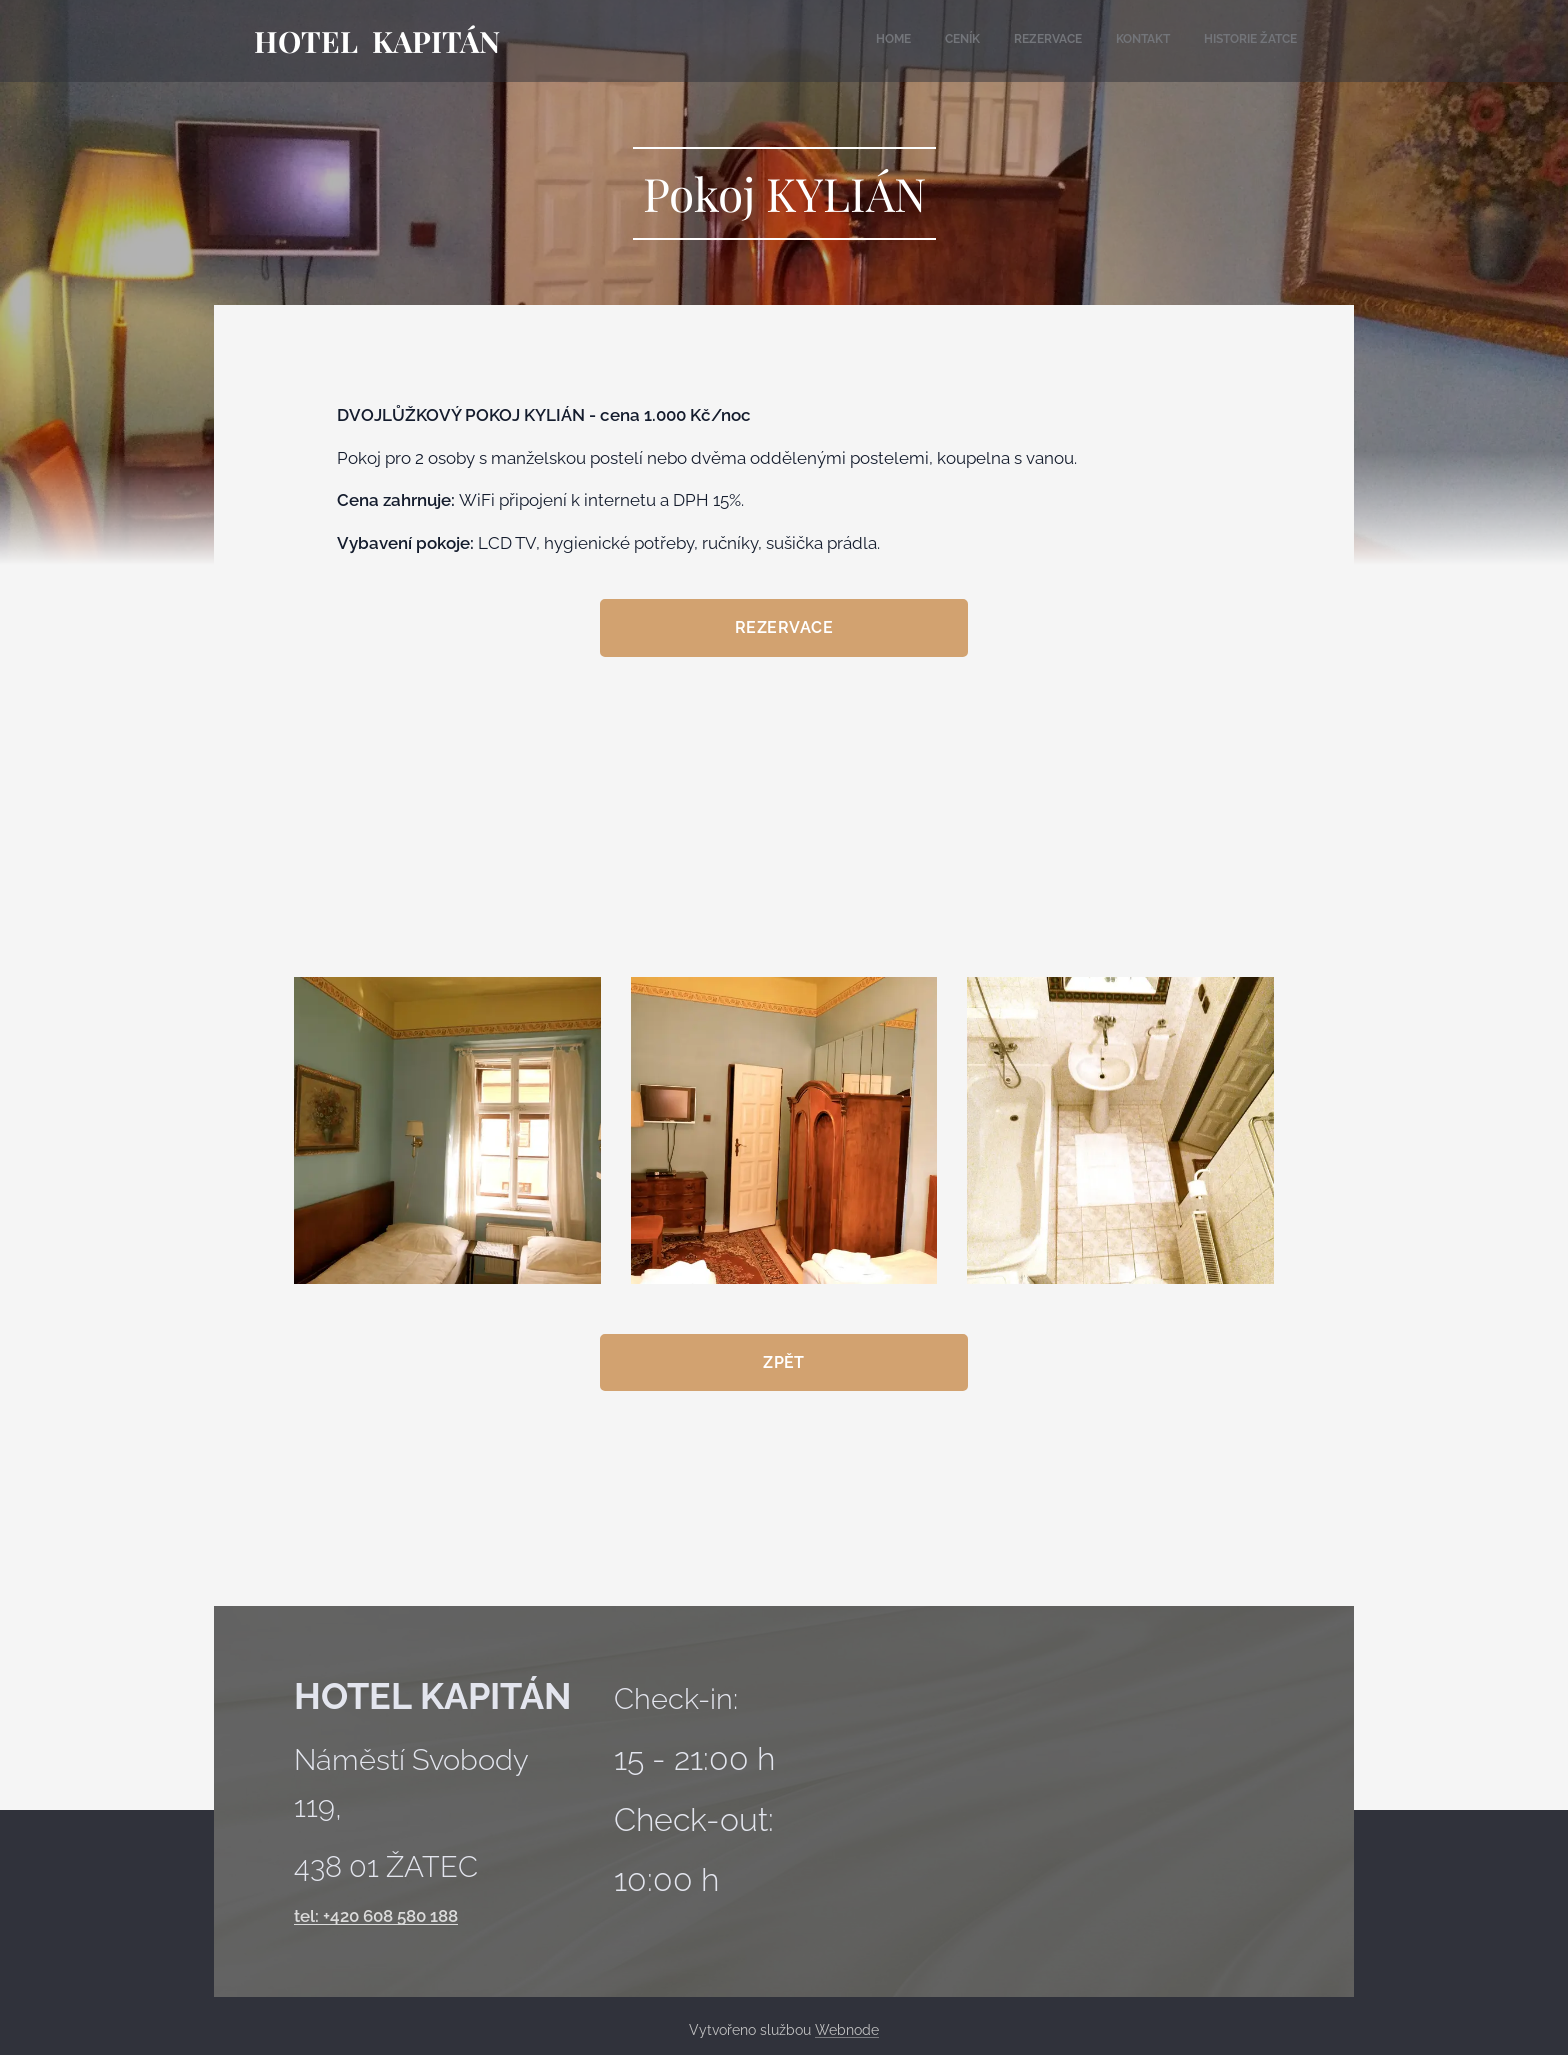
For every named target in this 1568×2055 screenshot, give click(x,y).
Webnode (847, 2030)
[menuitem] (1161, 41)
